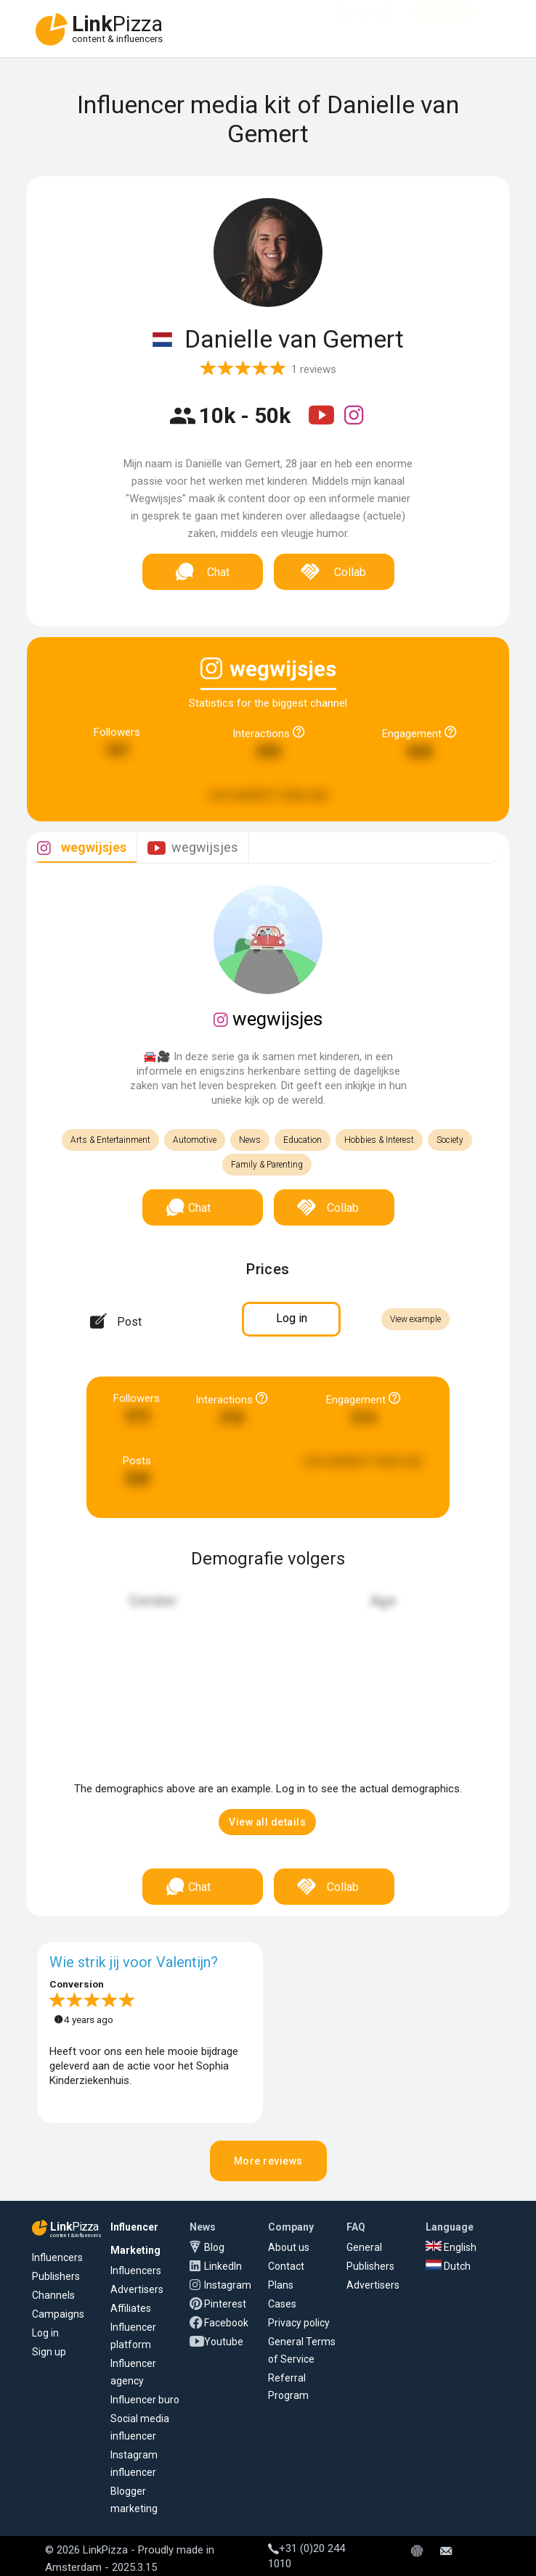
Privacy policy (299, 2323)
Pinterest (225, 2304)
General (364, 2247)
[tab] (82, 848)
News (250, 1140)
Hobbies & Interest (379, 1140)
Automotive (194, 1140)
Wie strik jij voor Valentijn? (133, 1962)
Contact (286, 2266)
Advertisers (136, 2289)
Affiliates (130, 2308)
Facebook (226, 2323)
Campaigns (58, 2314)
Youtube (223, 2341)
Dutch (448, 2266)
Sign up (49, 2352)
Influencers (57, 2257)
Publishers (56, 2276)
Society (449, 1140)
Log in (45, 2333)
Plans (280, 2285)
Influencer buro (144, 2399)
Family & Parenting (267, 1165)
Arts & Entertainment (110, 1140)
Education (302, 1140)
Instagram (227, 2285)
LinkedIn (223, 2266)
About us (288, 2247)
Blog (214, 2247)
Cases (282, 2304)
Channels (53, 2295)
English (451, 2247)
